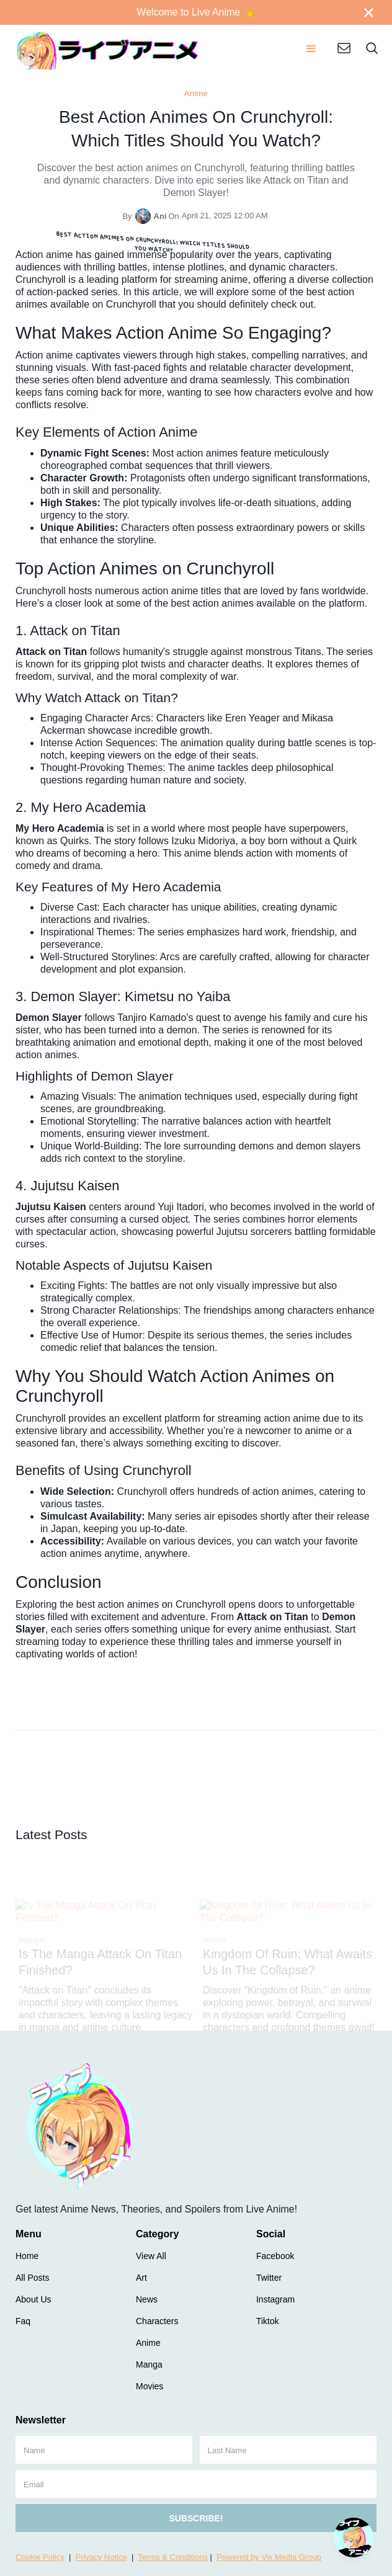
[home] (107, 49)
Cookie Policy (40, 2557)
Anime (196, 93)
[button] (311, 49)
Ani (160, 216)
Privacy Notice (101, 2557)
